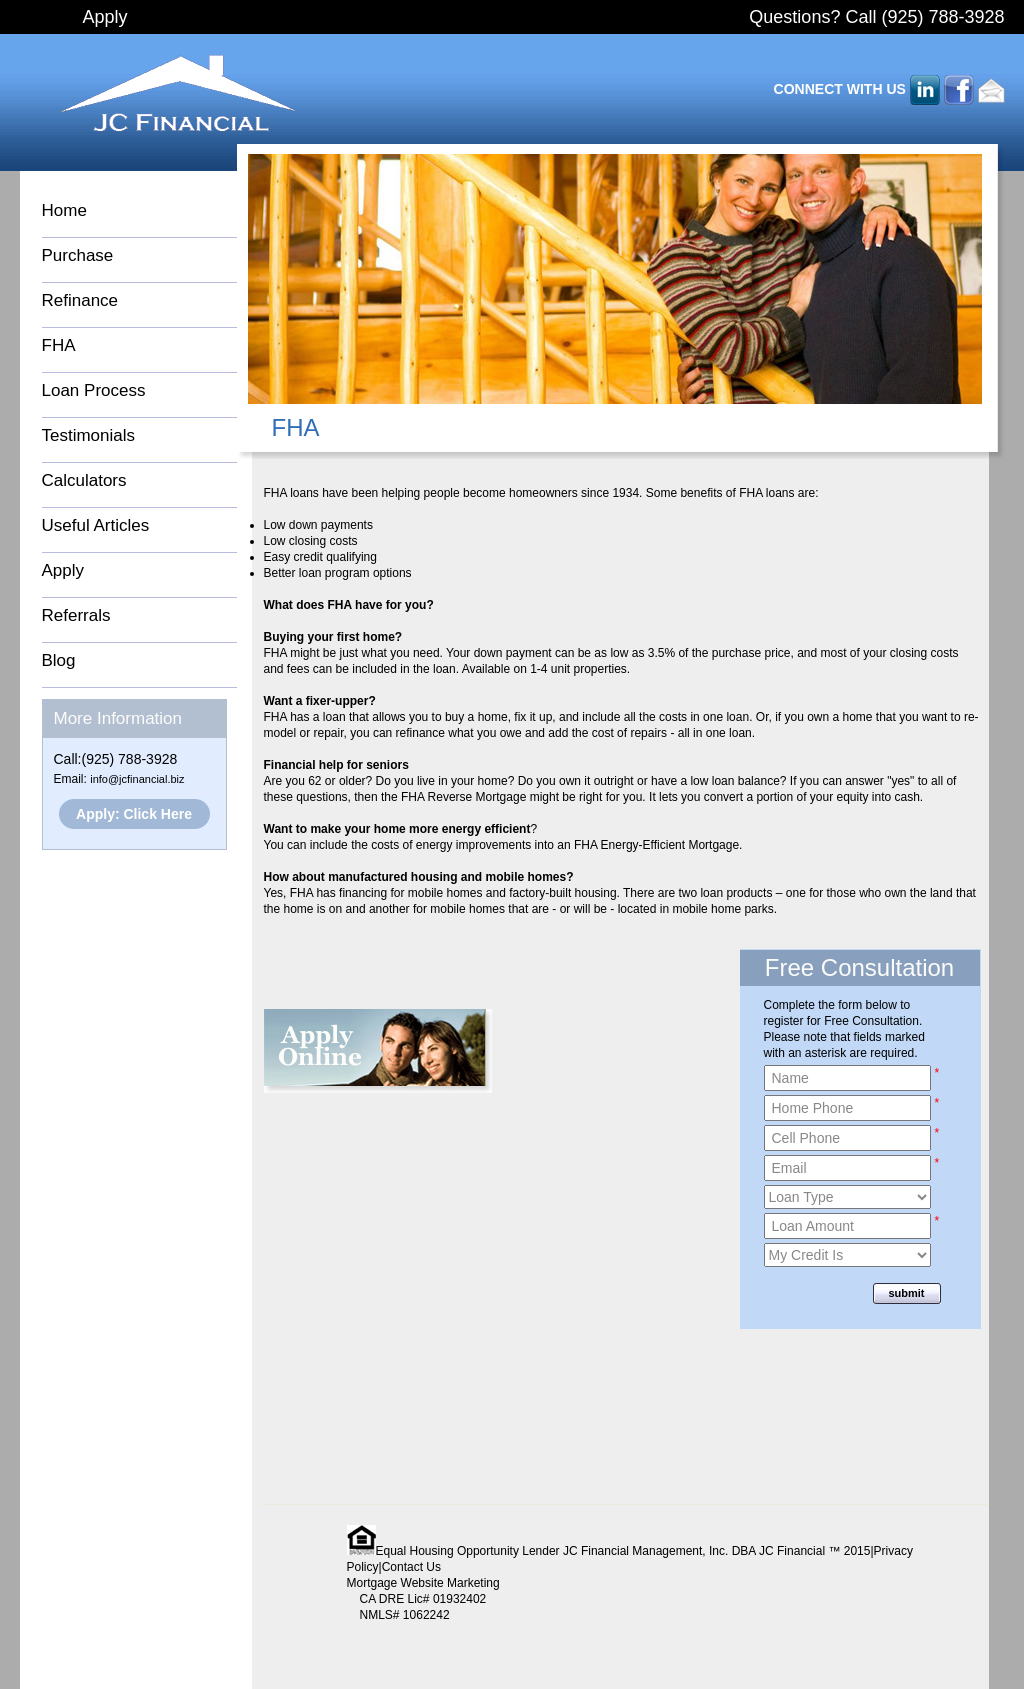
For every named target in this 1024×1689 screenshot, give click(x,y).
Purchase (78, 255)
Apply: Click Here (134, 814)
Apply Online (378, 1051)
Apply (105, 17)
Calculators (84, 480)
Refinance (80, 300)
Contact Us (411, 1567)
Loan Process (94, 390)
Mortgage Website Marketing (423, 1583)
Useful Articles (96, 525)
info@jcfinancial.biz (137, 779)
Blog (59, 660)
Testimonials (89, 435)
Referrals (76, 615)
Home (64, 210)
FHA (59, 345)
